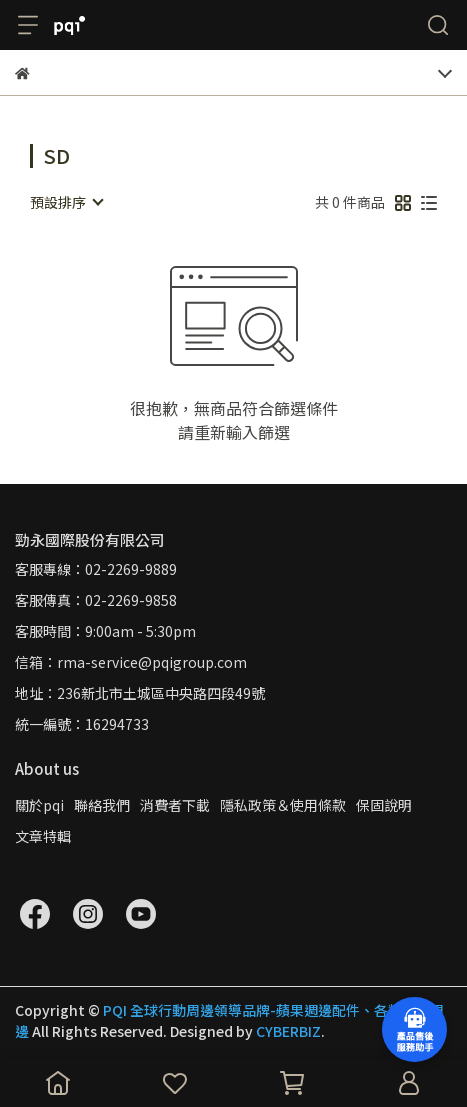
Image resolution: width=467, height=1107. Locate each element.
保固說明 (384, 805)
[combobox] (66, 202)
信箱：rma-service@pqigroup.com (131, 662)
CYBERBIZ (288, 1031)
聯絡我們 (102, 805)
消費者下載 (175, 805)
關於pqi (39, 805)
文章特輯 (43, 836)
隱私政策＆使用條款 (283, 805)
